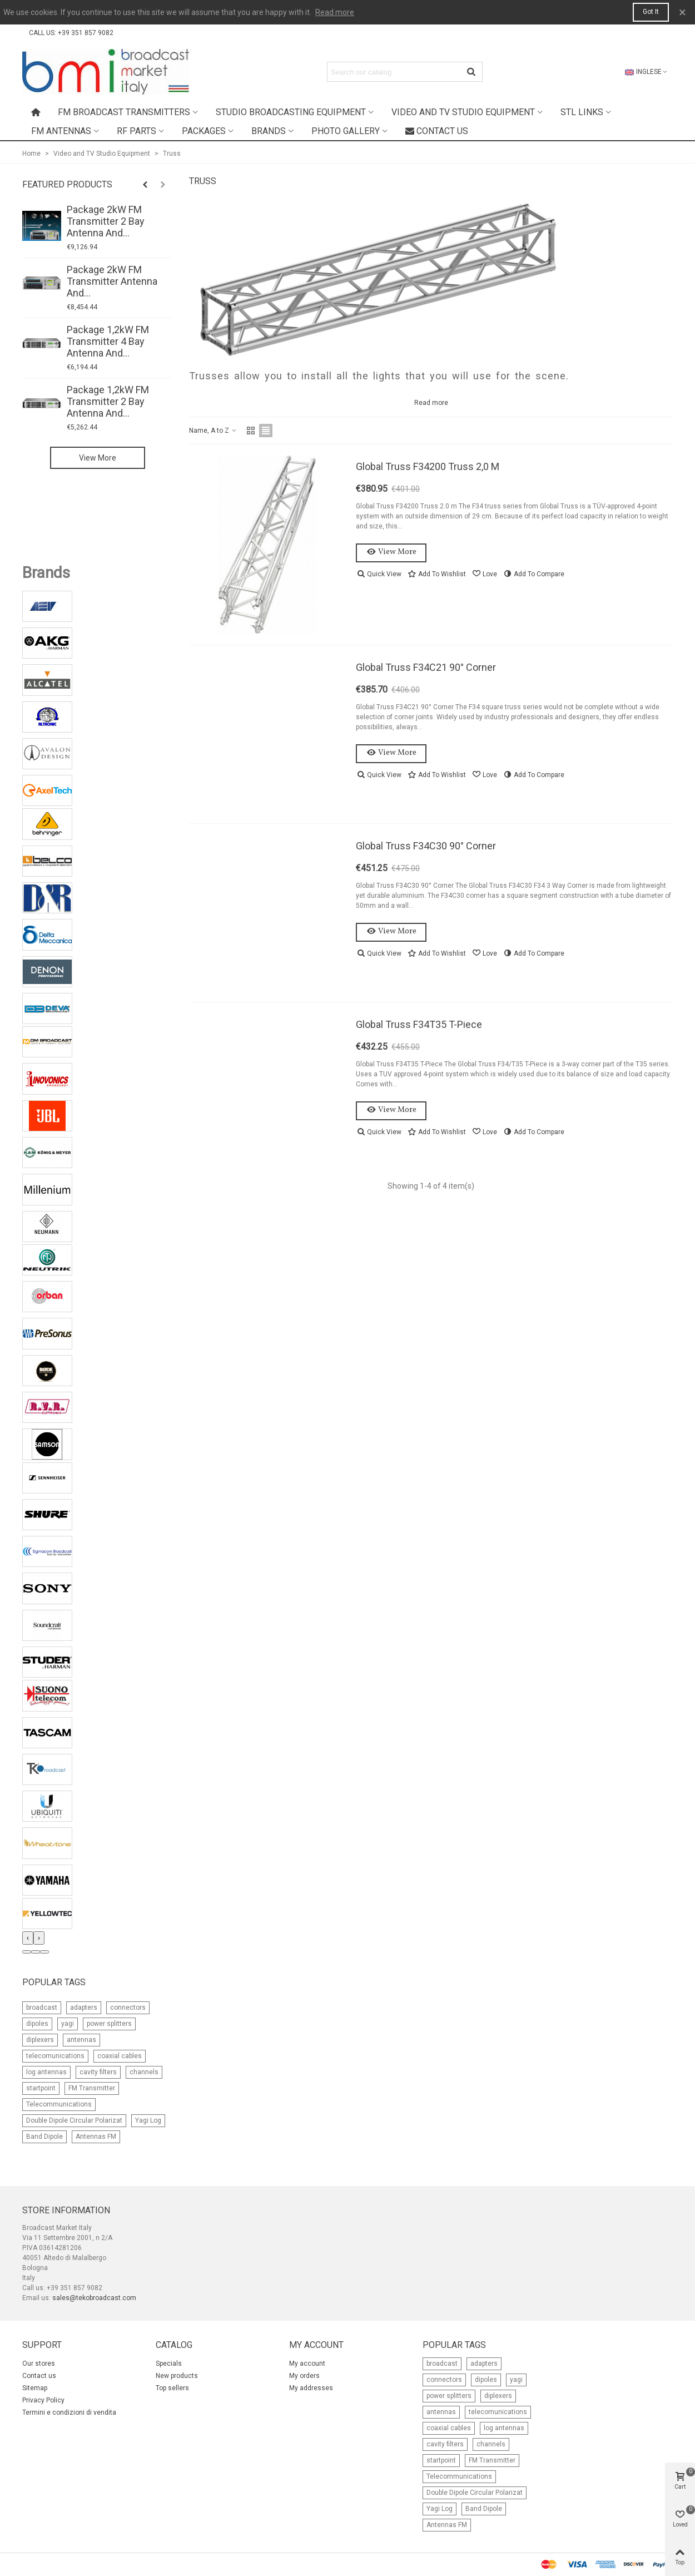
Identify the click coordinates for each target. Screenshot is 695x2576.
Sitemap (34, 2388)
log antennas (46, 2072)
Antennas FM (96, 2136)
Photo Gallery (345, 131)
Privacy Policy (43, 2400)
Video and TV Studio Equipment (463, 112)
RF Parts (136, 131)
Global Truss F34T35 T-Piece (419, 1024)
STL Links (581, 112)
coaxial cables (119, 2056)
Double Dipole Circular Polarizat (74, 2120)
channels (144, 2072)
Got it (651, 12)
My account (307, 2363)
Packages (204, 131)
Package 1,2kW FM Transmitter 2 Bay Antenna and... (108, 401)
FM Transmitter (91, 2088)
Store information (66, 2210)
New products (177, 2376)
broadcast (41, 2007)
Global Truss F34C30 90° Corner (426, 846)
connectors (128, 2007)
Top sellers (172, 2388)
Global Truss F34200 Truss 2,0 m (427, 466)
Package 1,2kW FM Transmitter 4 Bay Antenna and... (108, 341)
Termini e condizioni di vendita (69, 2412)
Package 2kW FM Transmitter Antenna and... (112, 281)
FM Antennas (61, 131)
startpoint (41, 2088)
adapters (83, 2007)
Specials (169, 2363)
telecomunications (55, 2056)
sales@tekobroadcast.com (94, 2298)
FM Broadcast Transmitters (124, 112)
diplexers (40, 2040)
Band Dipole (44, 2136)
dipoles (37, 2024)
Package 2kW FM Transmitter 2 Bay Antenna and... (106, 221)
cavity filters (98, 2072)
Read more (334, 12)
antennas (81, 2040)
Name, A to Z (213, 430)
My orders (304, 2376)
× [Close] (682, 12)
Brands (268, 131)
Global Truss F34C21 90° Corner (426, 667)
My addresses (311, 2388)
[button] (26, 1952)
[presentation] (27, 1938)
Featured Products (67, 184)
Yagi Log (148, 2120)
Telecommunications (59, 2104)
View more (97, 457)
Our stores (38, 2363)
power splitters (109, 2024)
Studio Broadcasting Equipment (291, 112)
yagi (67, 2024)
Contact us (436, 131)
